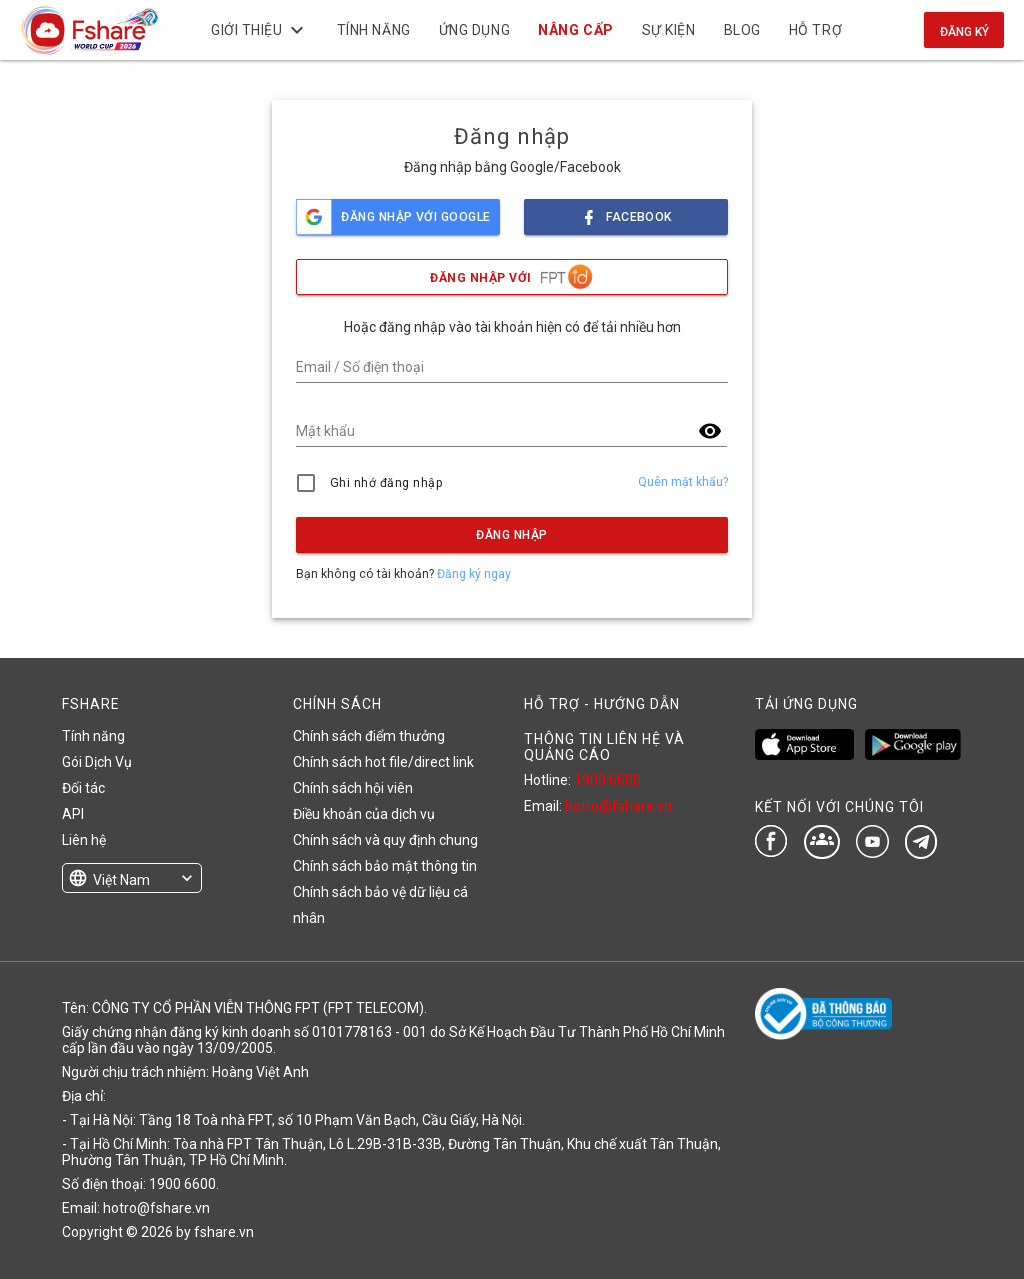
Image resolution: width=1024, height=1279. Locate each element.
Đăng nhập (511, 535)
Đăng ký (964, 32)
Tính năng (93, 736)
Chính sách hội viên (353, 788)
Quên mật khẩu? (683, 482)
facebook (626, 211)
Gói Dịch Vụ (97, 762)
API (73, 814)
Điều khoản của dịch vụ (364, 814)
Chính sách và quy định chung (385, 840)
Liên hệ (84, 840)
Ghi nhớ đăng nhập (386, 483)
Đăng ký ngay (474, 574)
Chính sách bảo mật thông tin (385, 866)
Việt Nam (121, 880)
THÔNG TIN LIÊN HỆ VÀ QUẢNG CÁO (604, 747)
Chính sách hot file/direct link (383, 762)
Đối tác (83, 788)
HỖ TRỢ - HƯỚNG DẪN (602, 704)
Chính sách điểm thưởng (369, 736)
